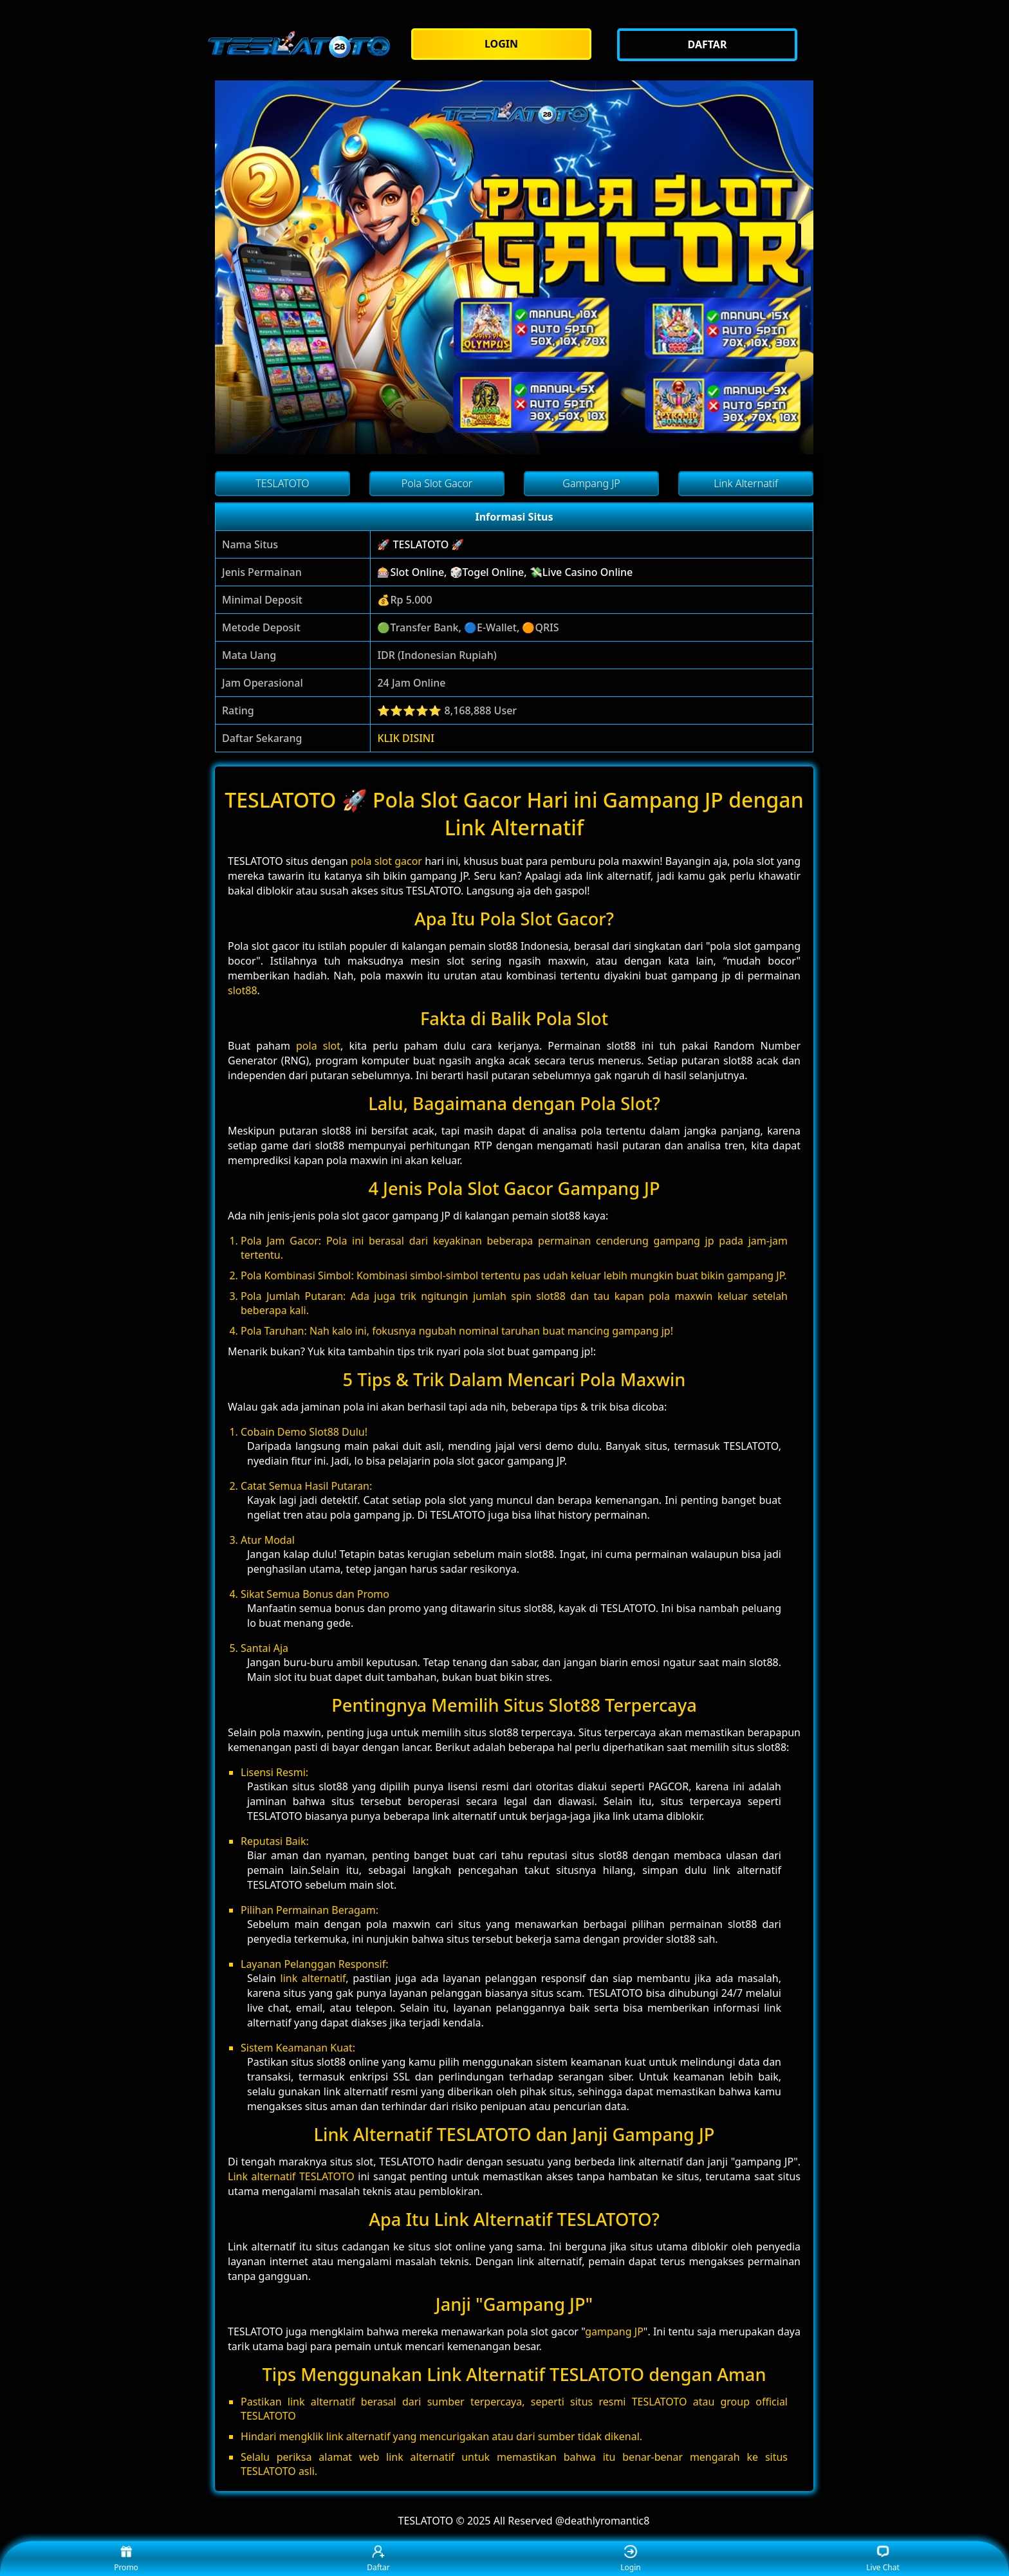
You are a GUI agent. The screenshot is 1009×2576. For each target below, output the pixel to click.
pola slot (318, 1046)
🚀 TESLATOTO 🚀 (420, 544)
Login (630, 2558)
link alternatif (313, 1978)
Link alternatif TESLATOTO (291, 2176)
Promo (126, 2558)
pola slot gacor (386, 861)
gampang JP (614, 2331)
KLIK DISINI (405, 738)
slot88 (242, 990)
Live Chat (882, 2558)
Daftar (378, 2558)
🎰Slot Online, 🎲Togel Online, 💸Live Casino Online (505, 572)
